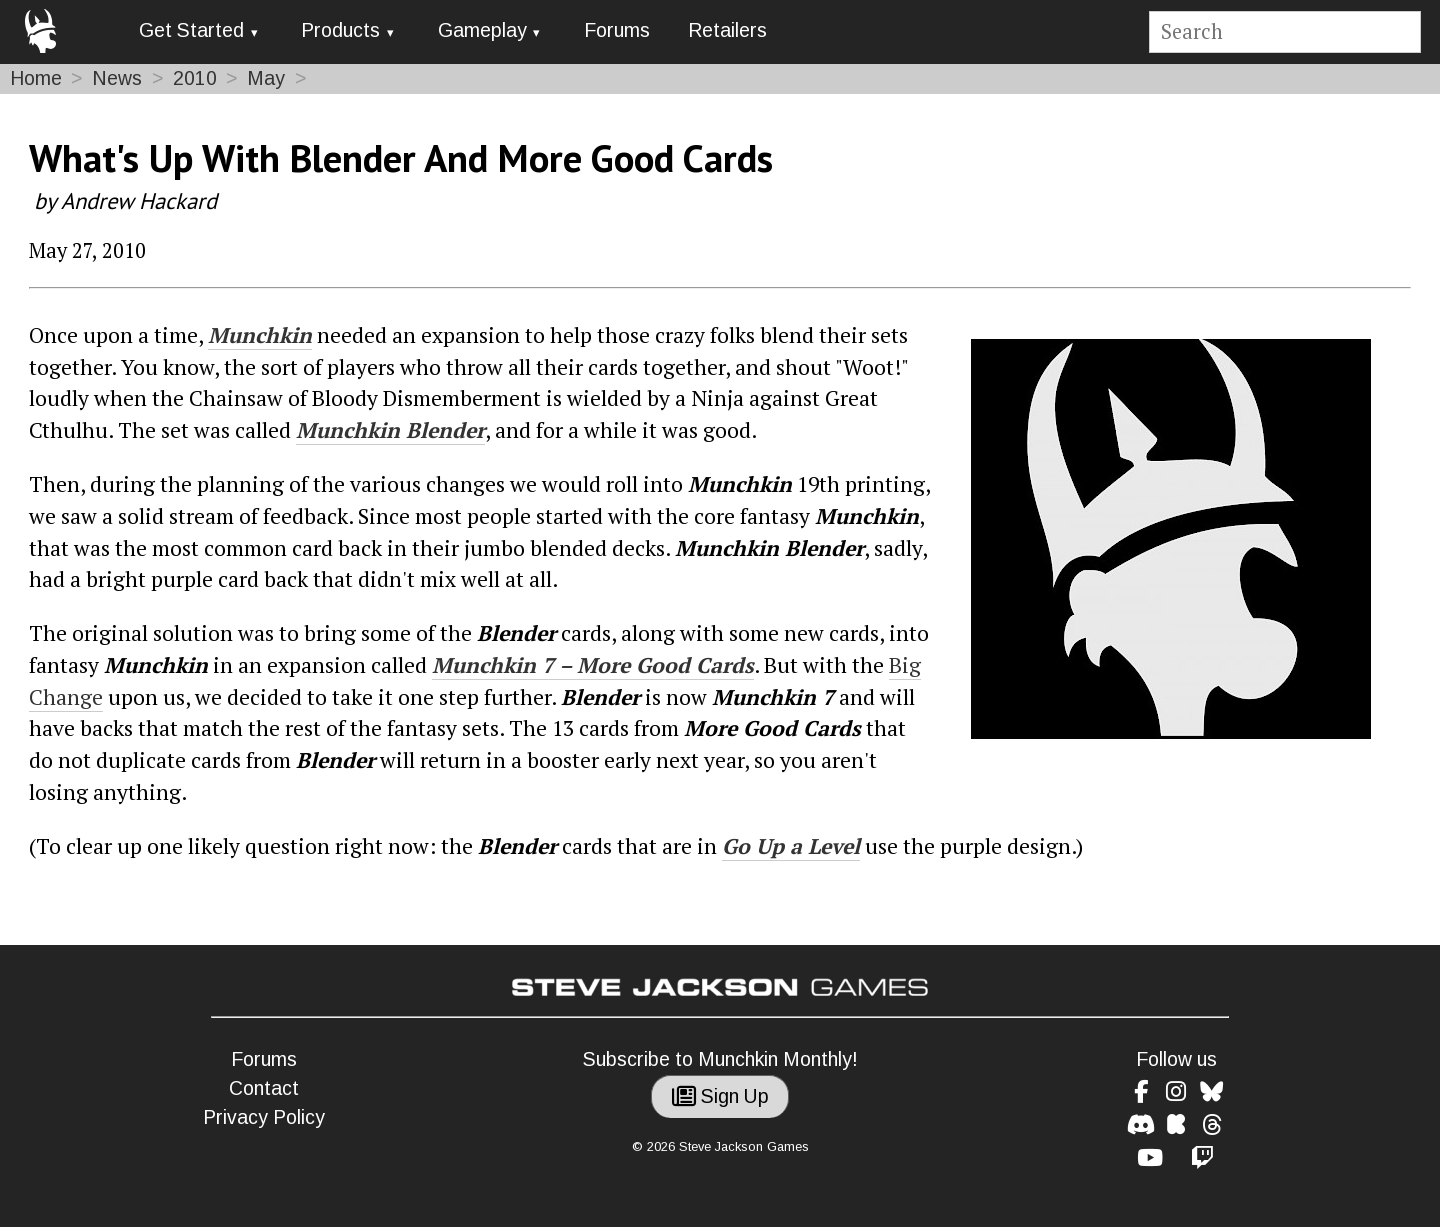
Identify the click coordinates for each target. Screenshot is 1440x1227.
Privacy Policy (264, 1117)
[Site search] (1284, 32)
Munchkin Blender (390, 430)
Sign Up (720, 1096)
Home (36, 78)
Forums (617, 30)
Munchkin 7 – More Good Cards (593, 665)
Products (340, 30)
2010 (195, 78)
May (266, 78)
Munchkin (260, 335)
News (117, 78)
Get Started (191, 30)
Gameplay (482, 30)
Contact (264, 1088)
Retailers (727, 30)
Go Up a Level (791, 846)
